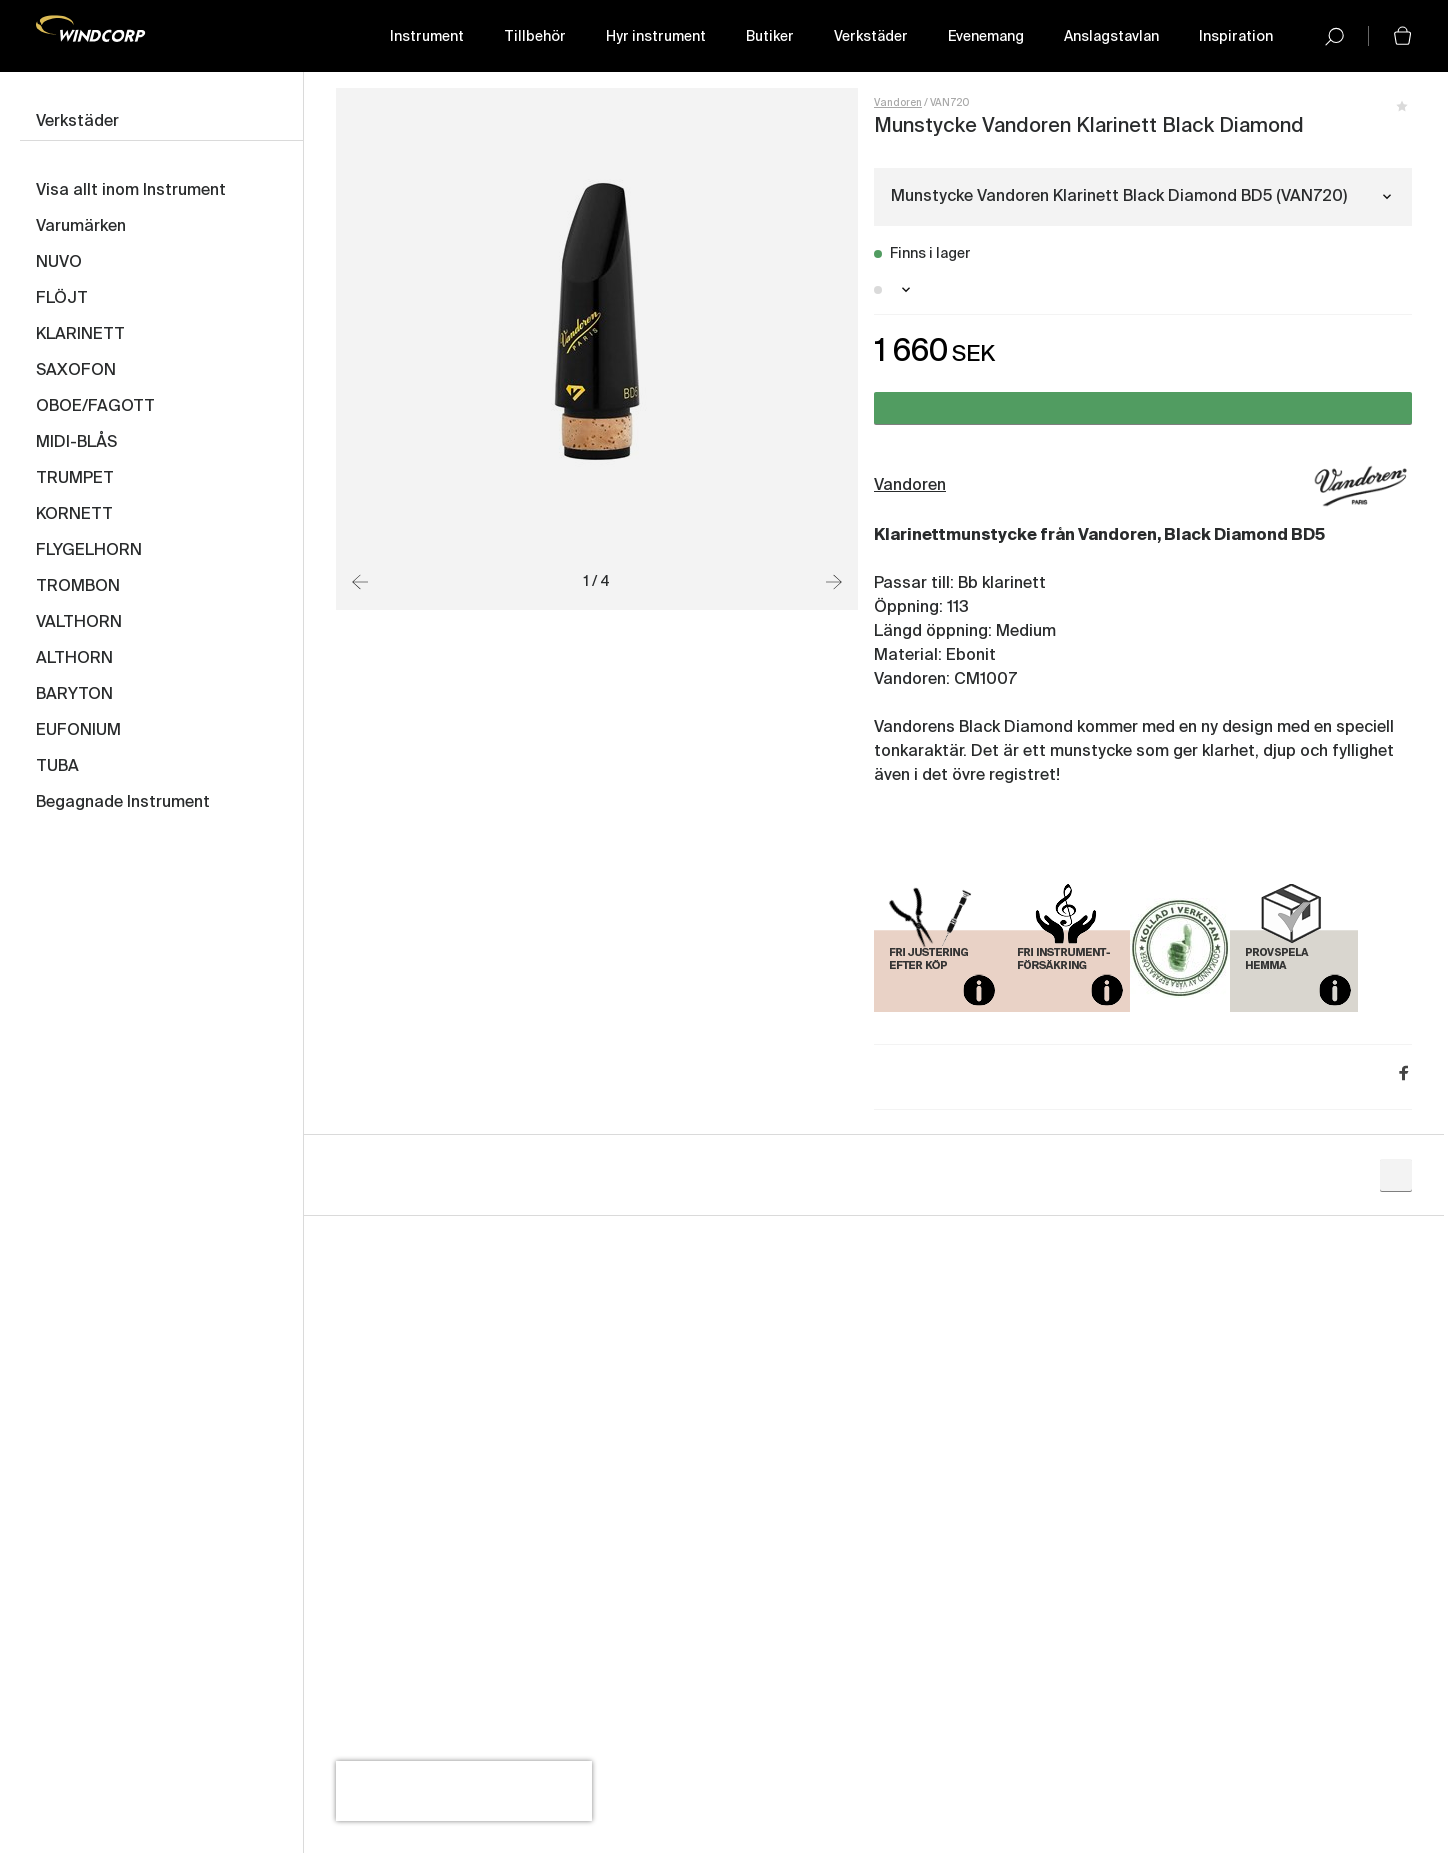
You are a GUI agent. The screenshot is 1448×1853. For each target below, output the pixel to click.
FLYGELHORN (89, 551)
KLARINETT (80, 335)
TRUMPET (75, 479)
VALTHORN (79, 623)
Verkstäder (871, 37)
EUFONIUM (78, 731)
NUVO (59, 263)
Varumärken (81, 227)
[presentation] (464, 1791)
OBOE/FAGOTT (95, 407)
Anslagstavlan (1111, 37)
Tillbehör (535, 37)
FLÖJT (62, 299)
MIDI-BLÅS (76, 443)
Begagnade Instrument (123, 803)
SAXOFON (76, 371)
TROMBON (78, 587)
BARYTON (74, 695)
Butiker (770, 37)
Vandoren (898, 103)
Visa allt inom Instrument (131, 191)
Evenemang (986, 37)
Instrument (427, 37)
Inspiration (1236, 37)
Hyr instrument (656, 37)
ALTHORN (74, 659)
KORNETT (74, 515)
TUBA (57, 767)
